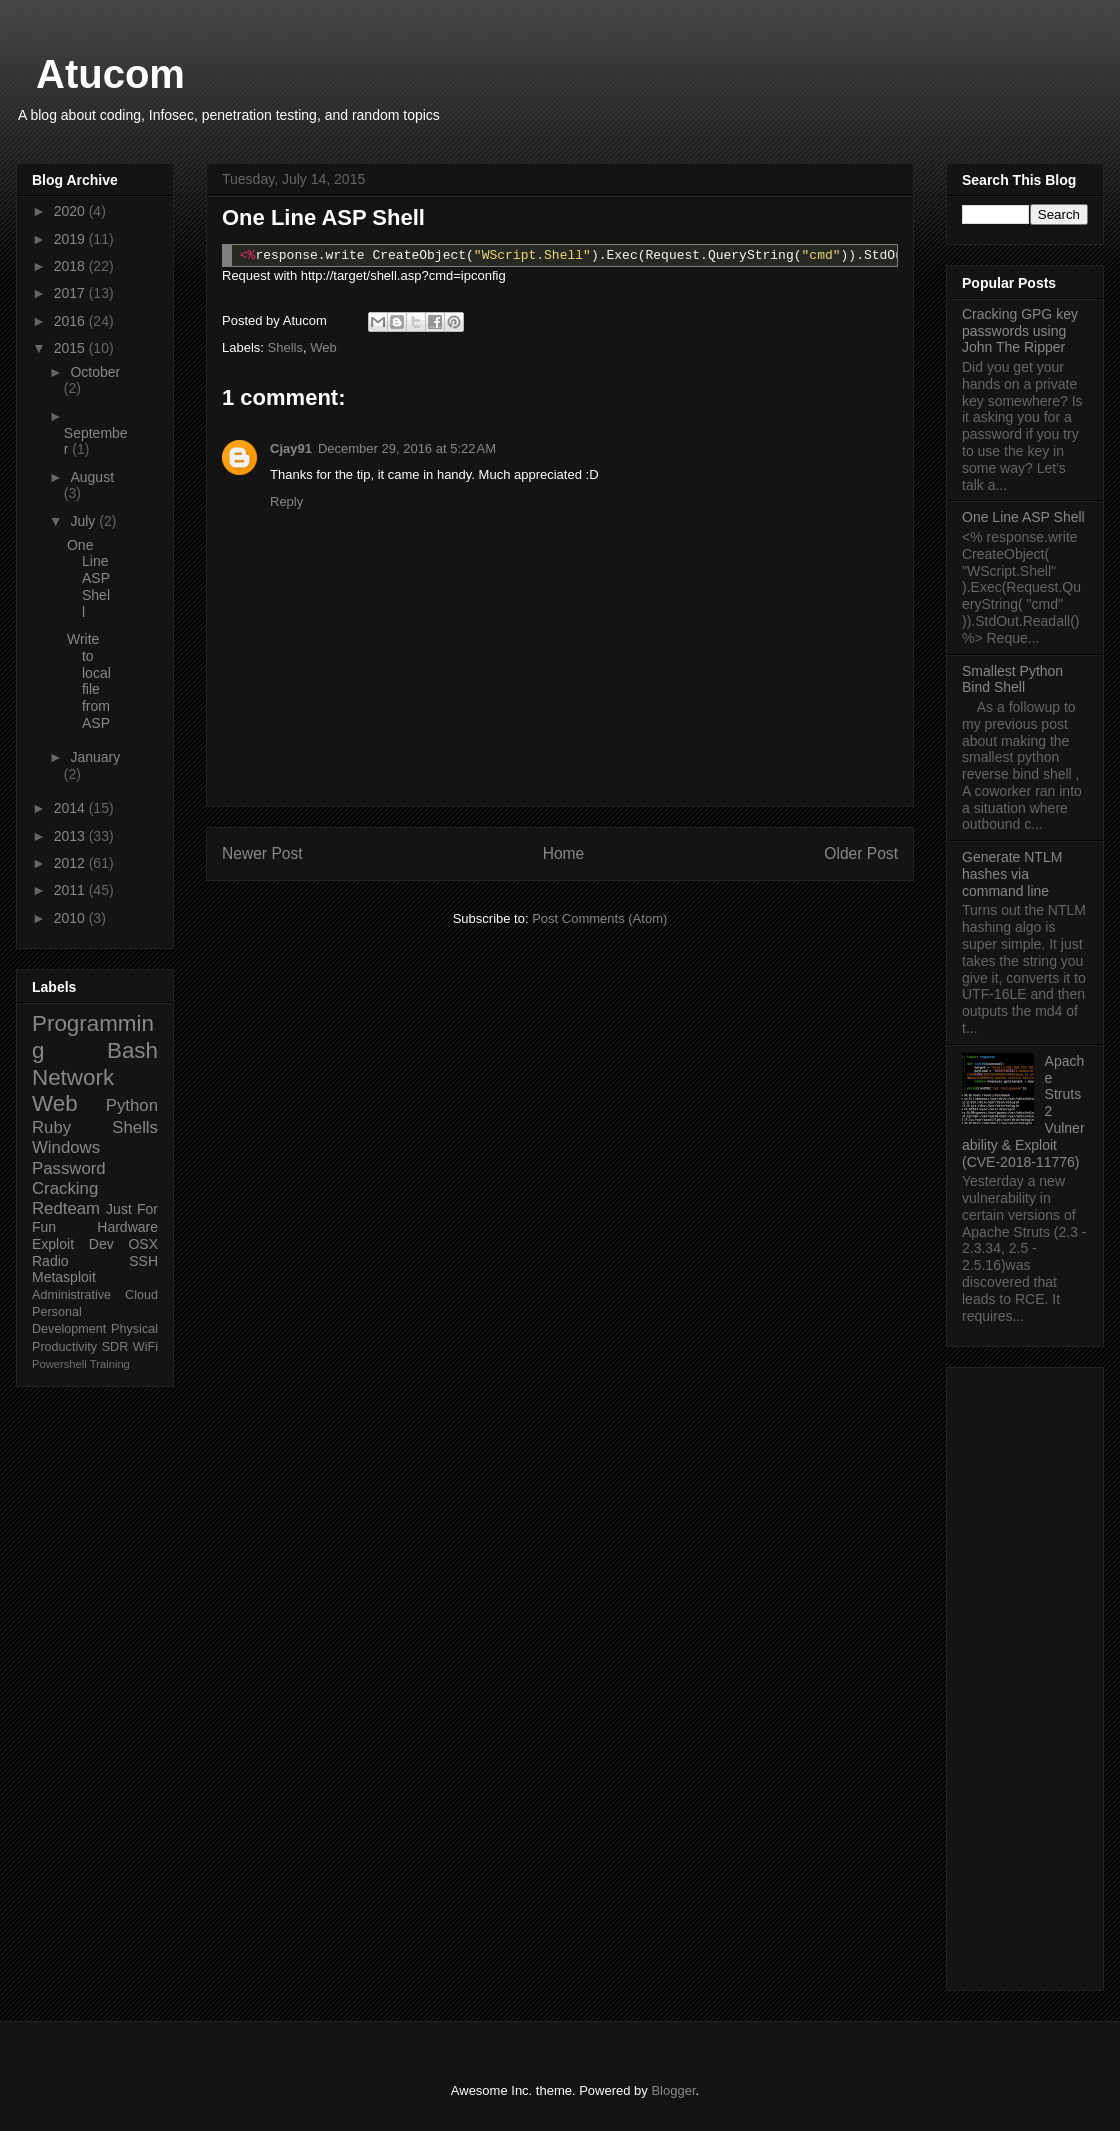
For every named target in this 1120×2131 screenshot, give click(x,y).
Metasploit (64, 1277)
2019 (71, 239)
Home (564, 853)
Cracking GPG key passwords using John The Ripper (1020, 331)
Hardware (127, 1227)
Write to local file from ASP (89, 681)
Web (323, 347)
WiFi (145, 1347)
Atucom (110, 74)
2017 (71, 293)
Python (132, 1105)
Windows (66, 1147)
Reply (286, 501)
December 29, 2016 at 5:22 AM (407, 448)
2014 (71, 808)
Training (110, 1364)
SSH (143, 1261)
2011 (71, 890)
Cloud (141, 1295)
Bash (132, 1050)
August (92, 477)
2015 (71, 348)
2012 (71, 863)
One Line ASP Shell (88, 578)
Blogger (673, 2090)
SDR (115, 1347)
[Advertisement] (1025, 1675)
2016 (71, 321)
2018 (71, 266)
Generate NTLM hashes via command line (1012, 874)
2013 (71, 836)
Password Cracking (69, 1178)
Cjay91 (291, 448)
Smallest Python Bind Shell (1012, 679)
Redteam (66, 1208)
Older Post (861, 853)
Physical (134, 1329)
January (95, 757)
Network (73, 1077)
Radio (50, 1261)
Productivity (64, 1347)
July (84, 521)
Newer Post (262, 853)
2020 (71, 211)
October (95, 372)
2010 (71, 918)
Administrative (71, 1295)
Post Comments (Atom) (599, 918)
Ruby (51, 1127)
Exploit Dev (73, 1244)
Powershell (59, 1364)
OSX (143, 1244)
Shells (285, 347)
